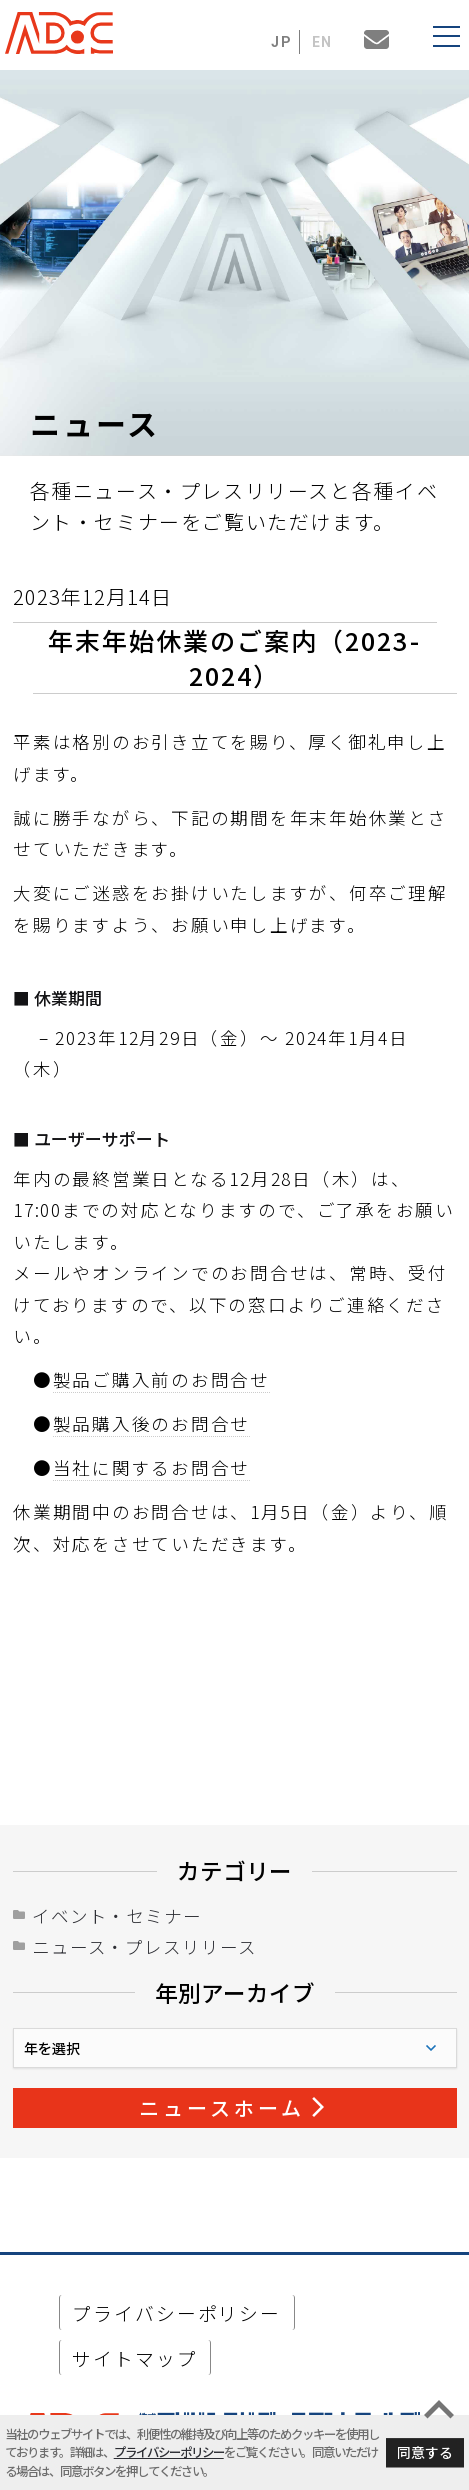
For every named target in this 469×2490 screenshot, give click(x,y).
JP (281, 42)
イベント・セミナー (117, 1915)
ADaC (65, 33)
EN (322, 42)
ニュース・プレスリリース (144, 1946)
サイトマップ (134, 2357)
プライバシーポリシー (169, 2452)
